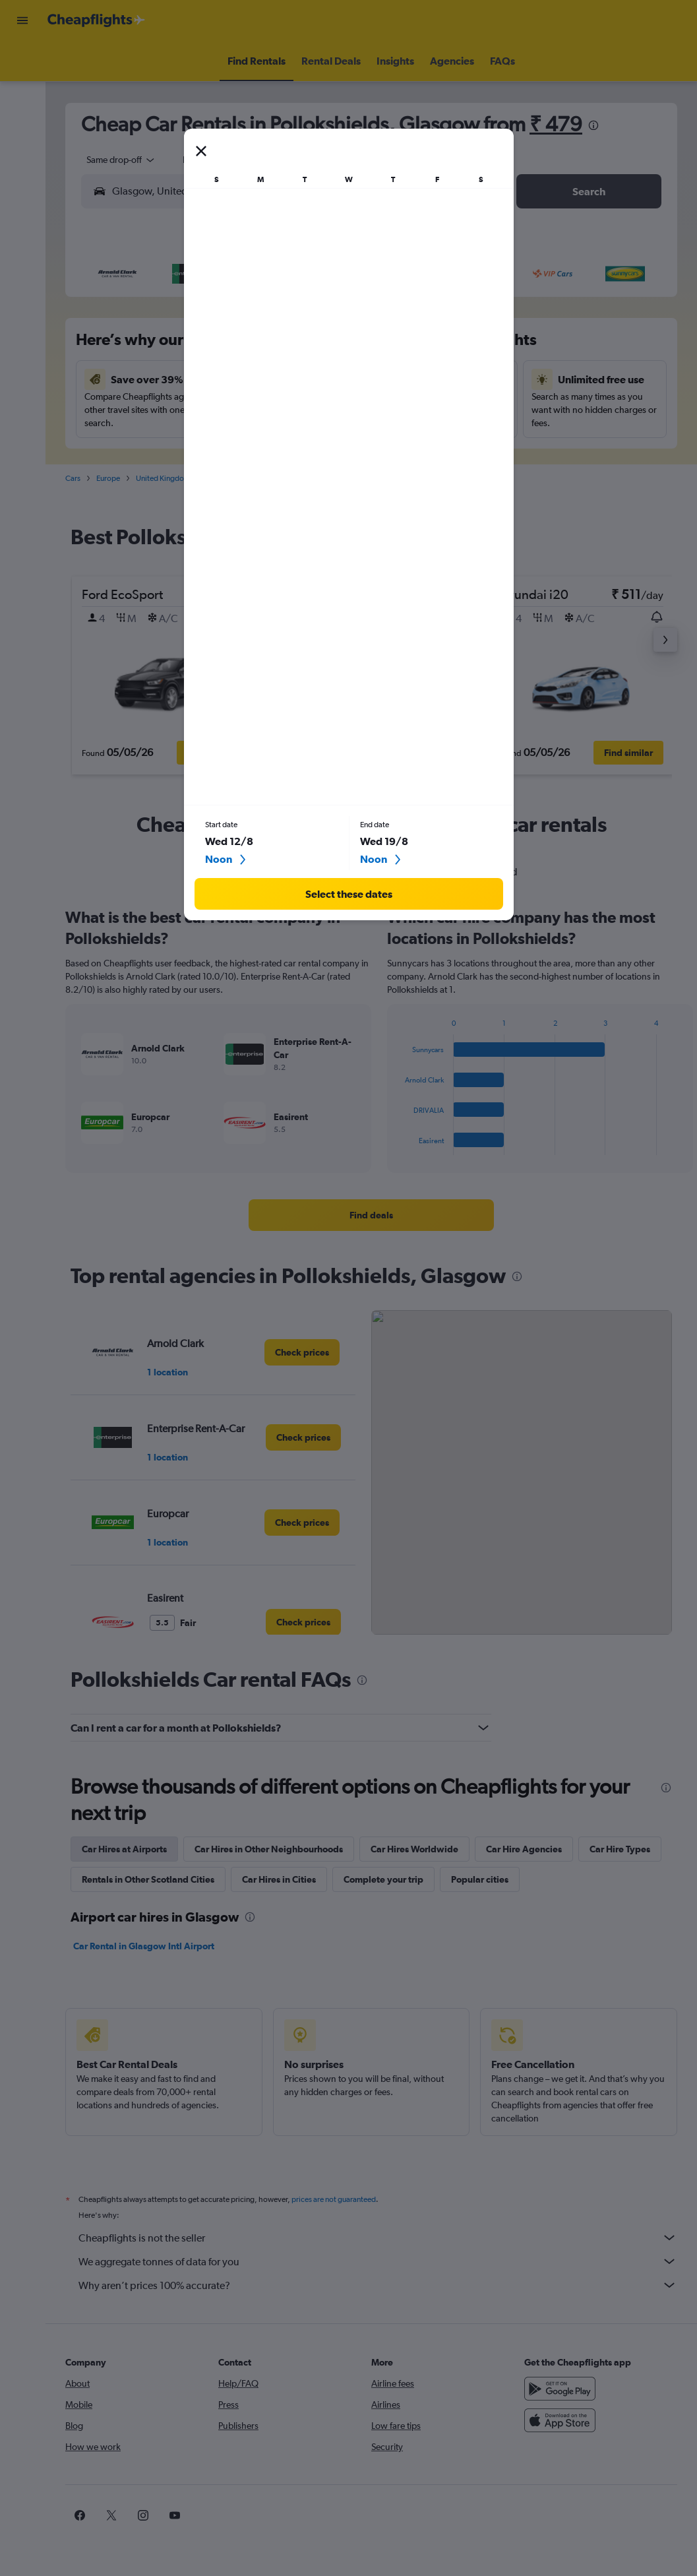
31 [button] (168, 473)
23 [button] (136, 441)
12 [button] (231, 378)
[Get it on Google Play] (559, 2389)
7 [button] (294, 346)
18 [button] (200, 410)
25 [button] (199, 441)
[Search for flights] (22, 60)
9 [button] (136, 378)
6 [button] (263, 346)
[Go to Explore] (22, 144)
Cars (72, 478)
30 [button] (136, 473)
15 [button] (326, 378)
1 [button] (326, 315)
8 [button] (326, 346)
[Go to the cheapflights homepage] (96, 20)
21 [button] (295, 410)
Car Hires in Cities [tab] (279, 1879)
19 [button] (231, 410)
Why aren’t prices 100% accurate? (377, 2285)
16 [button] (136, 410)
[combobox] (116, 159)
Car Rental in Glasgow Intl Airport (143, 1946)
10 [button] (168, 378)
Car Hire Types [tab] (620, 1849)
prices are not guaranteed (333, 2199)
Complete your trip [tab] (383, 1879)
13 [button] (263, 378)
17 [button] (168, 410)
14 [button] (295, 378)
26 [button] (231, 441)
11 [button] (199, 378)
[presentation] (593, 125)
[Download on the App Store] (559, 2420)
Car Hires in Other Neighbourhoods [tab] (269, 1849)
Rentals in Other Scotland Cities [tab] (148, 1879)
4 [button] (200, 346)
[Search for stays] (22, 88)
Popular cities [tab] (479, 1879)
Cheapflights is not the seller (377, 2238)
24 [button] (168, 441)
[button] (22, 20)
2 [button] (136, 346)
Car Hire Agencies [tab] (524, 1849)
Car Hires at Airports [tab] (124, 1849)
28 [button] (294, 441)
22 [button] (326, 410)
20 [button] (263, 410)
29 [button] (326, 441)
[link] (371, 1215)
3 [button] (168, 346)
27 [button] (263, 441)
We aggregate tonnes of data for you (377, 2261)
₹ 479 (556, 123)
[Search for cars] (22, 116)
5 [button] (231, 346)
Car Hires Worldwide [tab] (414, 1849)
